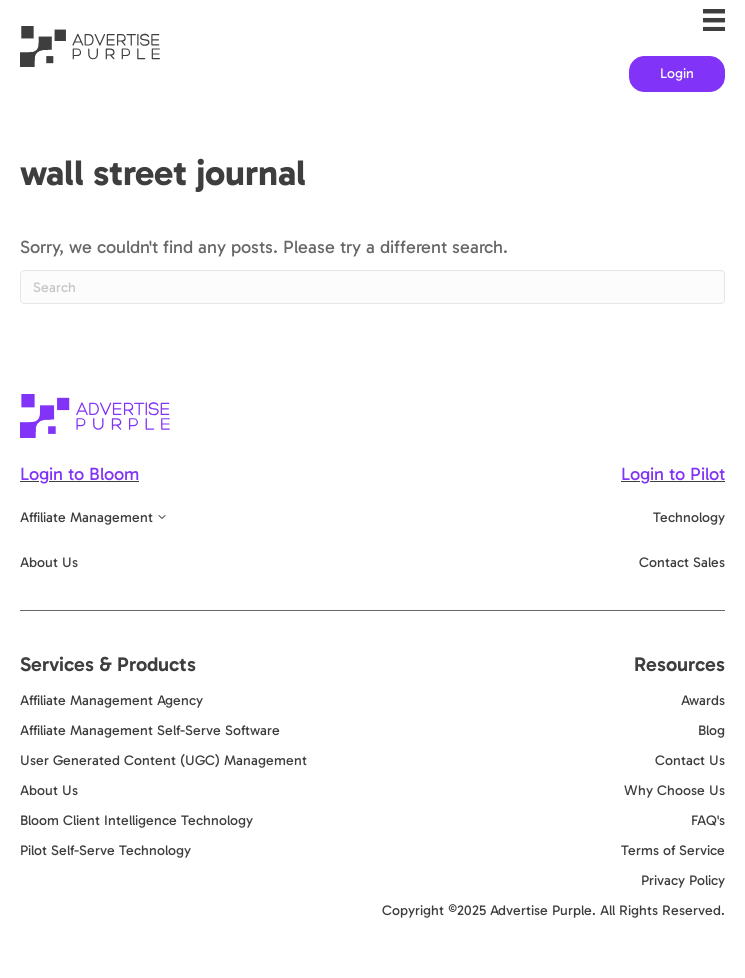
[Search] (372, 287)
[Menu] (714, 20)
